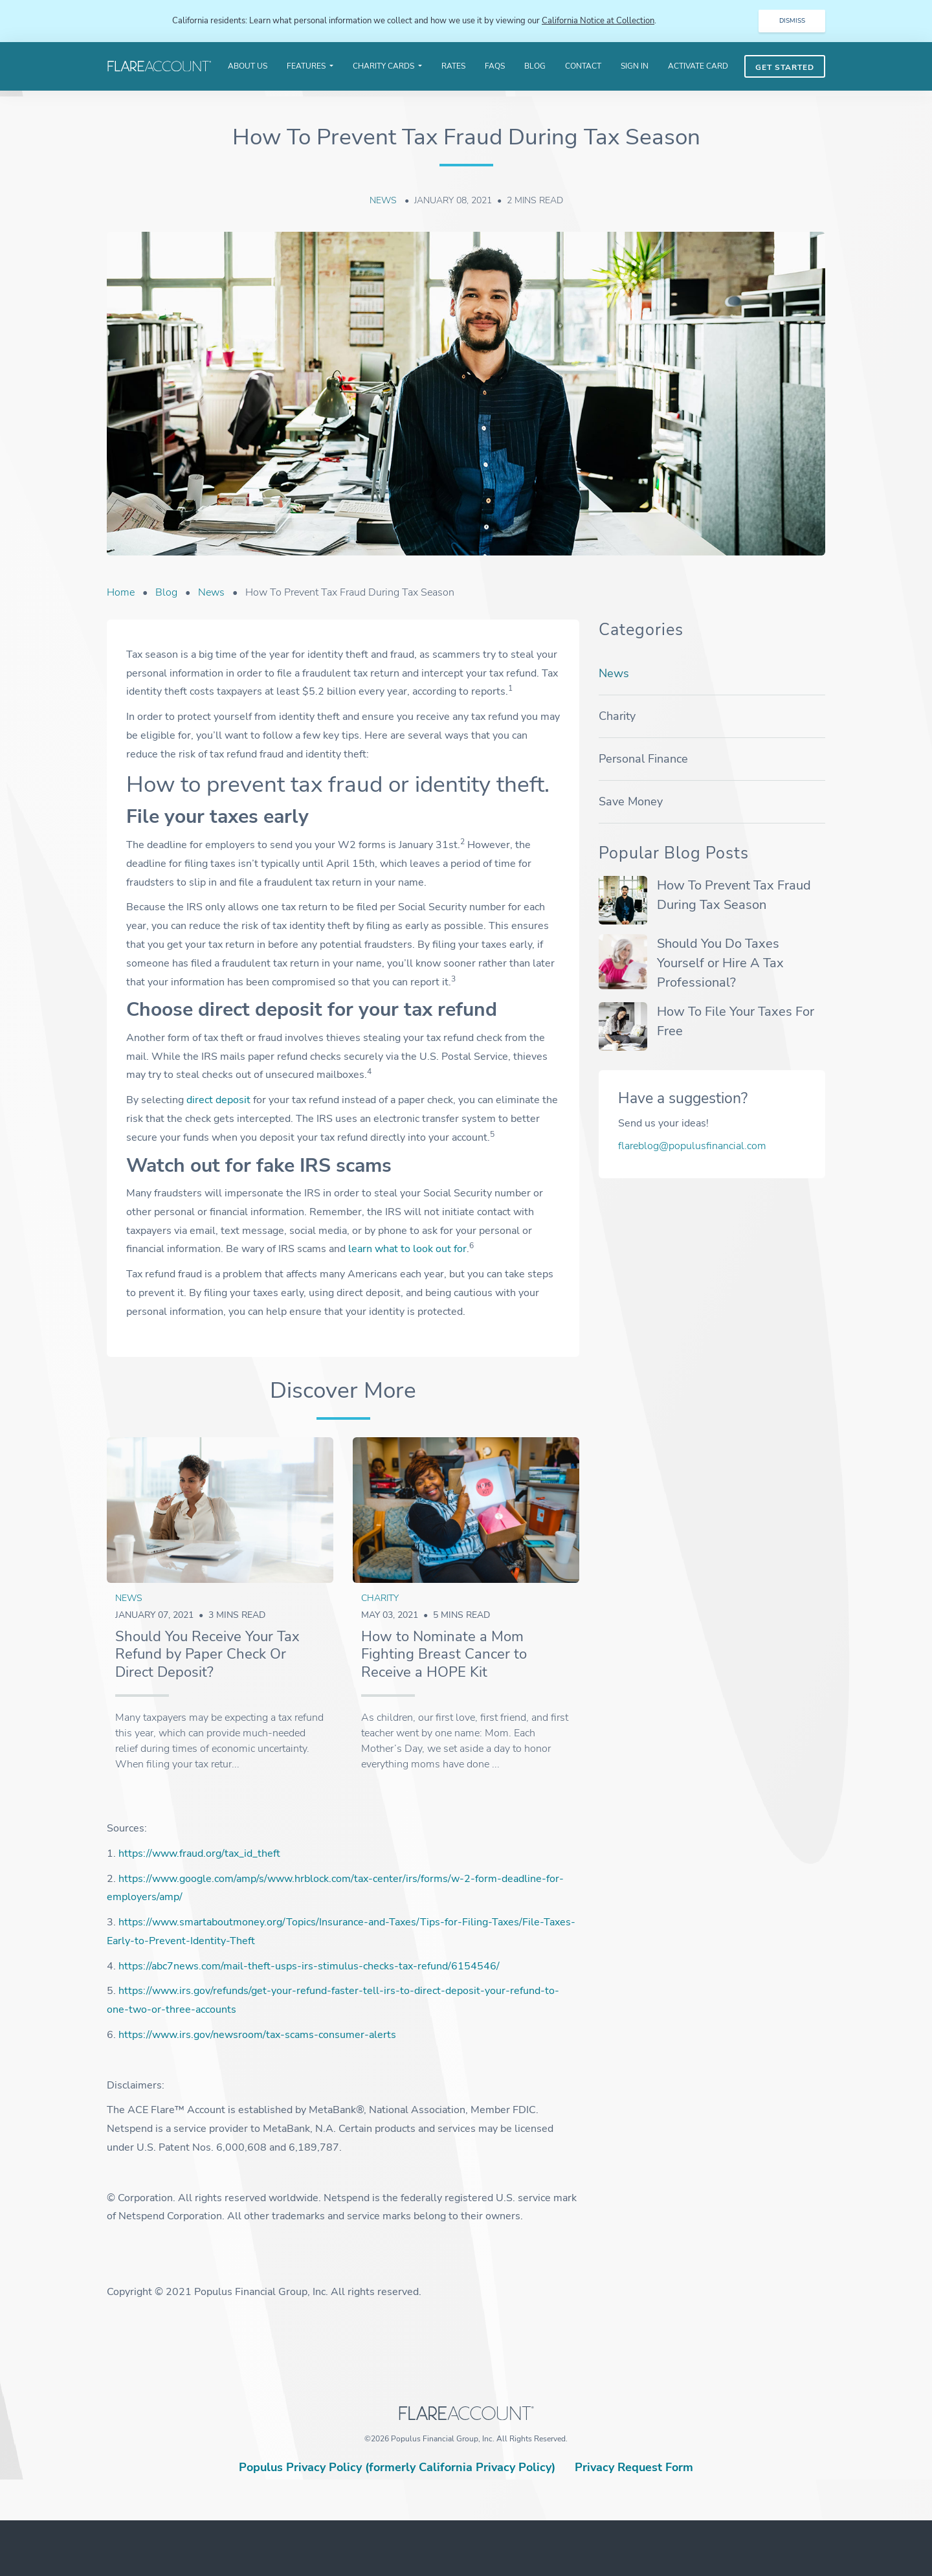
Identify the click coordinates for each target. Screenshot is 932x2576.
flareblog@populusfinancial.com (692, 1146)
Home (121, 592)
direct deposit (218, 1100)
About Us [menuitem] (247, 66)
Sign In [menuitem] (635, 66)
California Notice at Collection (598, 21)
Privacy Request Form (634, 2468)
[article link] (220, 1511)
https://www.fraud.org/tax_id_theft (199, 1853)
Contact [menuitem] (583, 66)
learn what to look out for (407, 1249)
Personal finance (643, 759)
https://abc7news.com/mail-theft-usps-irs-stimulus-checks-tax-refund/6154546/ (309, 1966)
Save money (631, 801)
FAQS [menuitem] (495, 66)
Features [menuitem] (307, 66)
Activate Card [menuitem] (698, 66)
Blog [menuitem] (535, 66)
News (384, 201)
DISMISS (792, 20)
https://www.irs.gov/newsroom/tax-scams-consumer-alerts (257, 2035)
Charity (380, 1598)
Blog (166, 592)
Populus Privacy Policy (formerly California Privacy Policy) (397, 2468)
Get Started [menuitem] (784, 67)
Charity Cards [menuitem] (384, 66)
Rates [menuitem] (453, 66)
